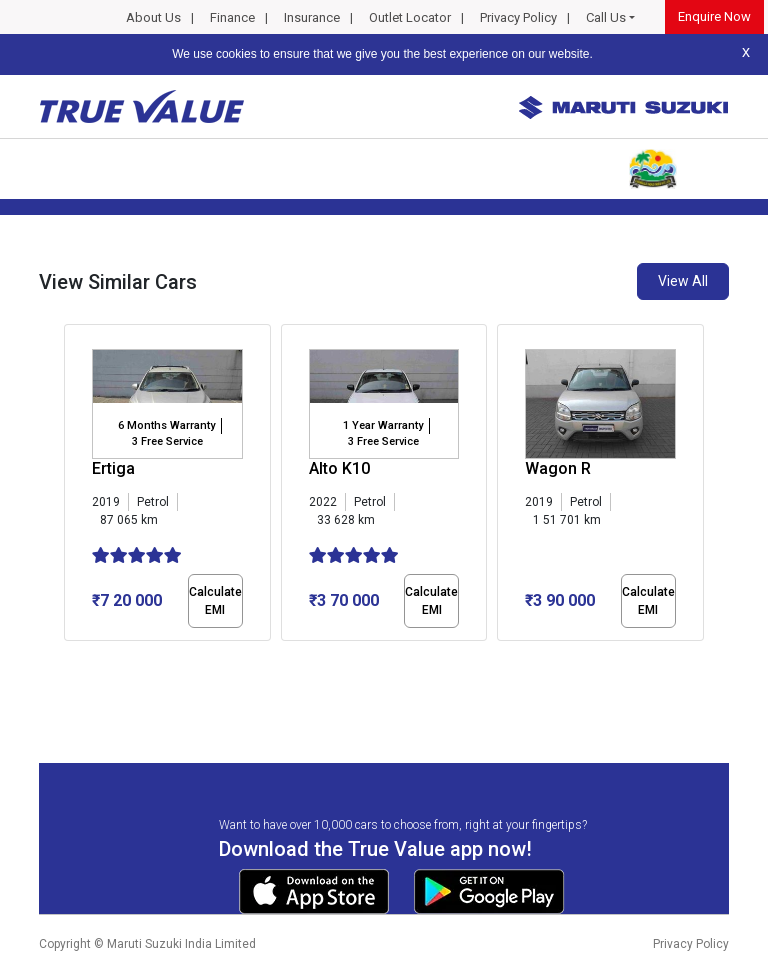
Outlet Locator (410, 17)
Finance (232, 17)
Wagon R (558, 468)
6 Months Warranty (166, 425)
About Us (153, 17)
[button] (70, 658)
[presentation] (74, 486)
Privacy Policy (518, 17)
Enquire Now (714, 16)
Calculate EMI (215, 601)
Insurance (312, 17)
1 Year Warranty (383, 425)
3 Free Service (167, 441)
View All (683, 281)
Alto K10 (339, 468)
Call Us (606, 17)
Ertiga (113, 468)
